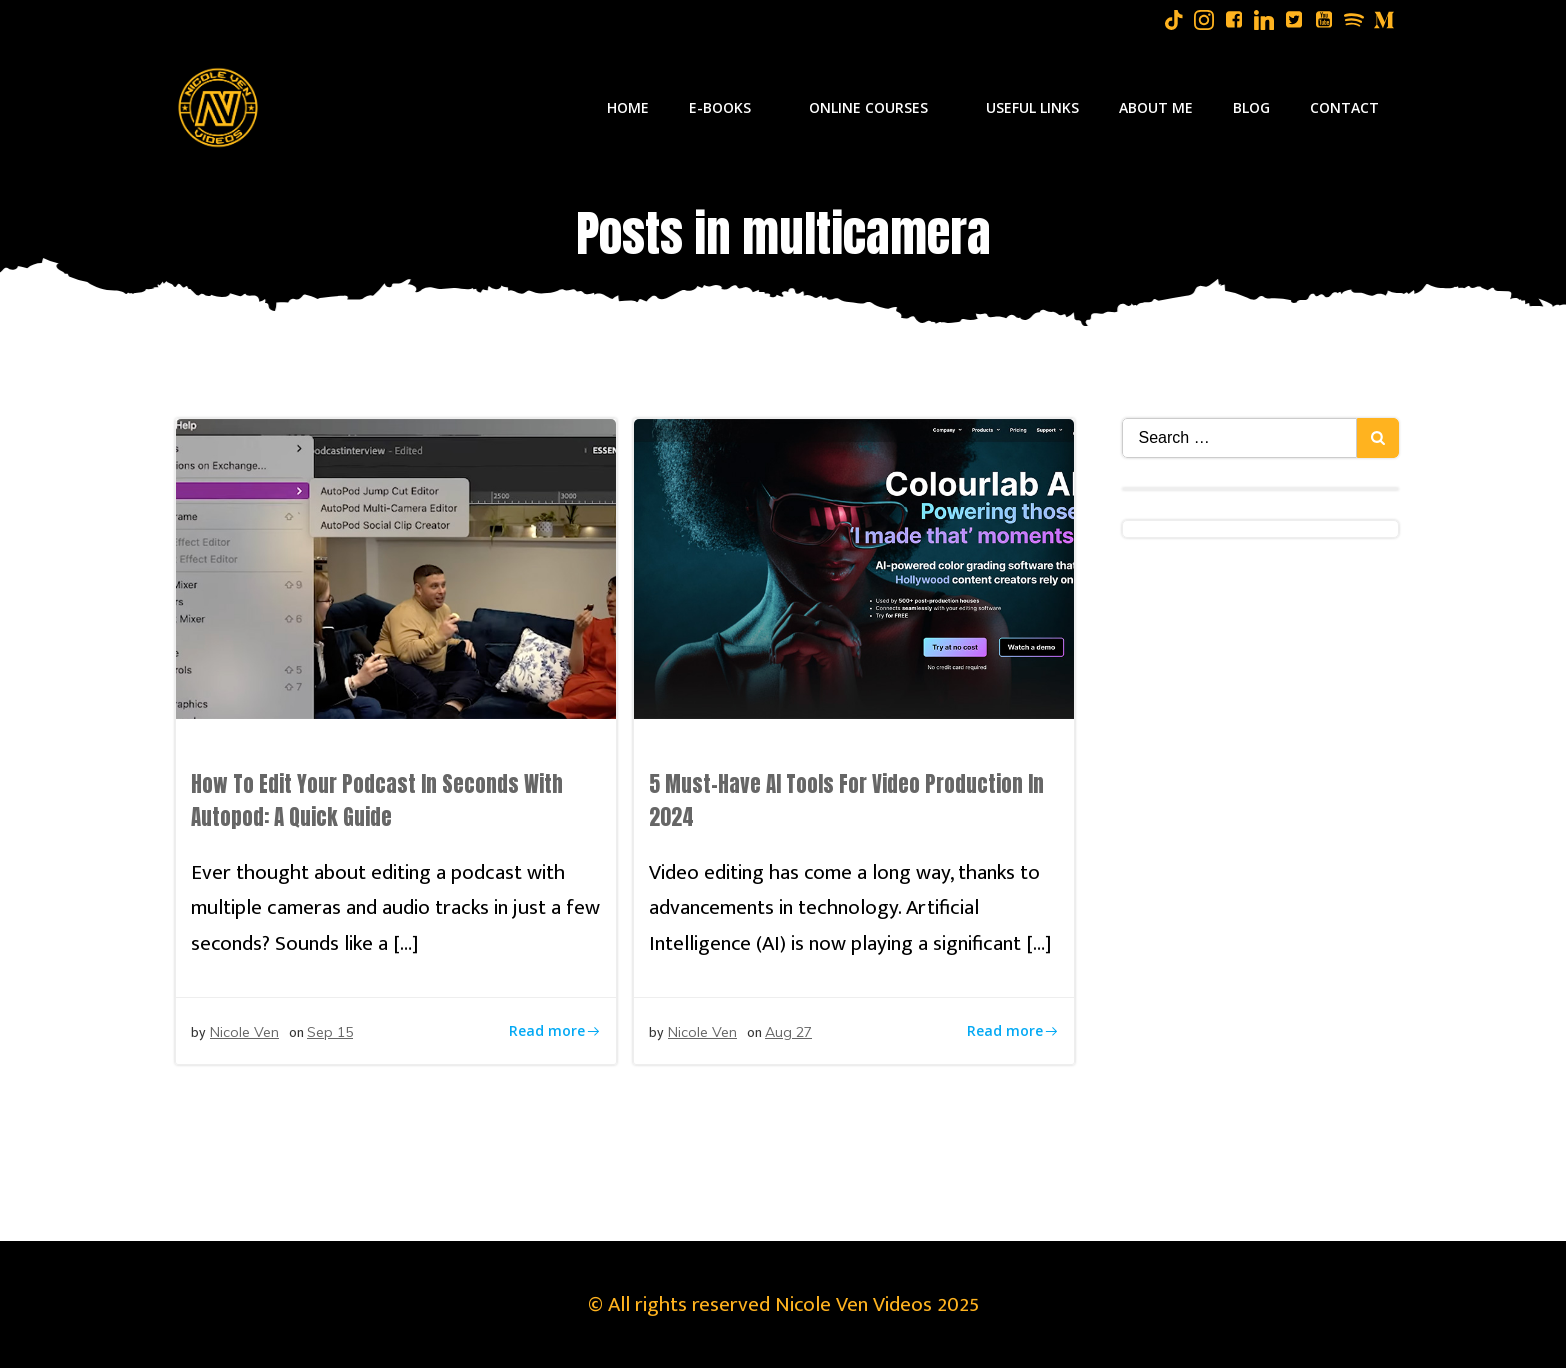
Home (628, 107)
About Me (1156, 107)
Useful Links (1032, 107)
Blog (1251, 107)
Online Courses (877, 107)
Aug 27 (788, 1032)
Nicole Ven (244, 1032)
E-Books (729, 107)
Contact (1344, 107)
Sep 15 (330, 1032)
